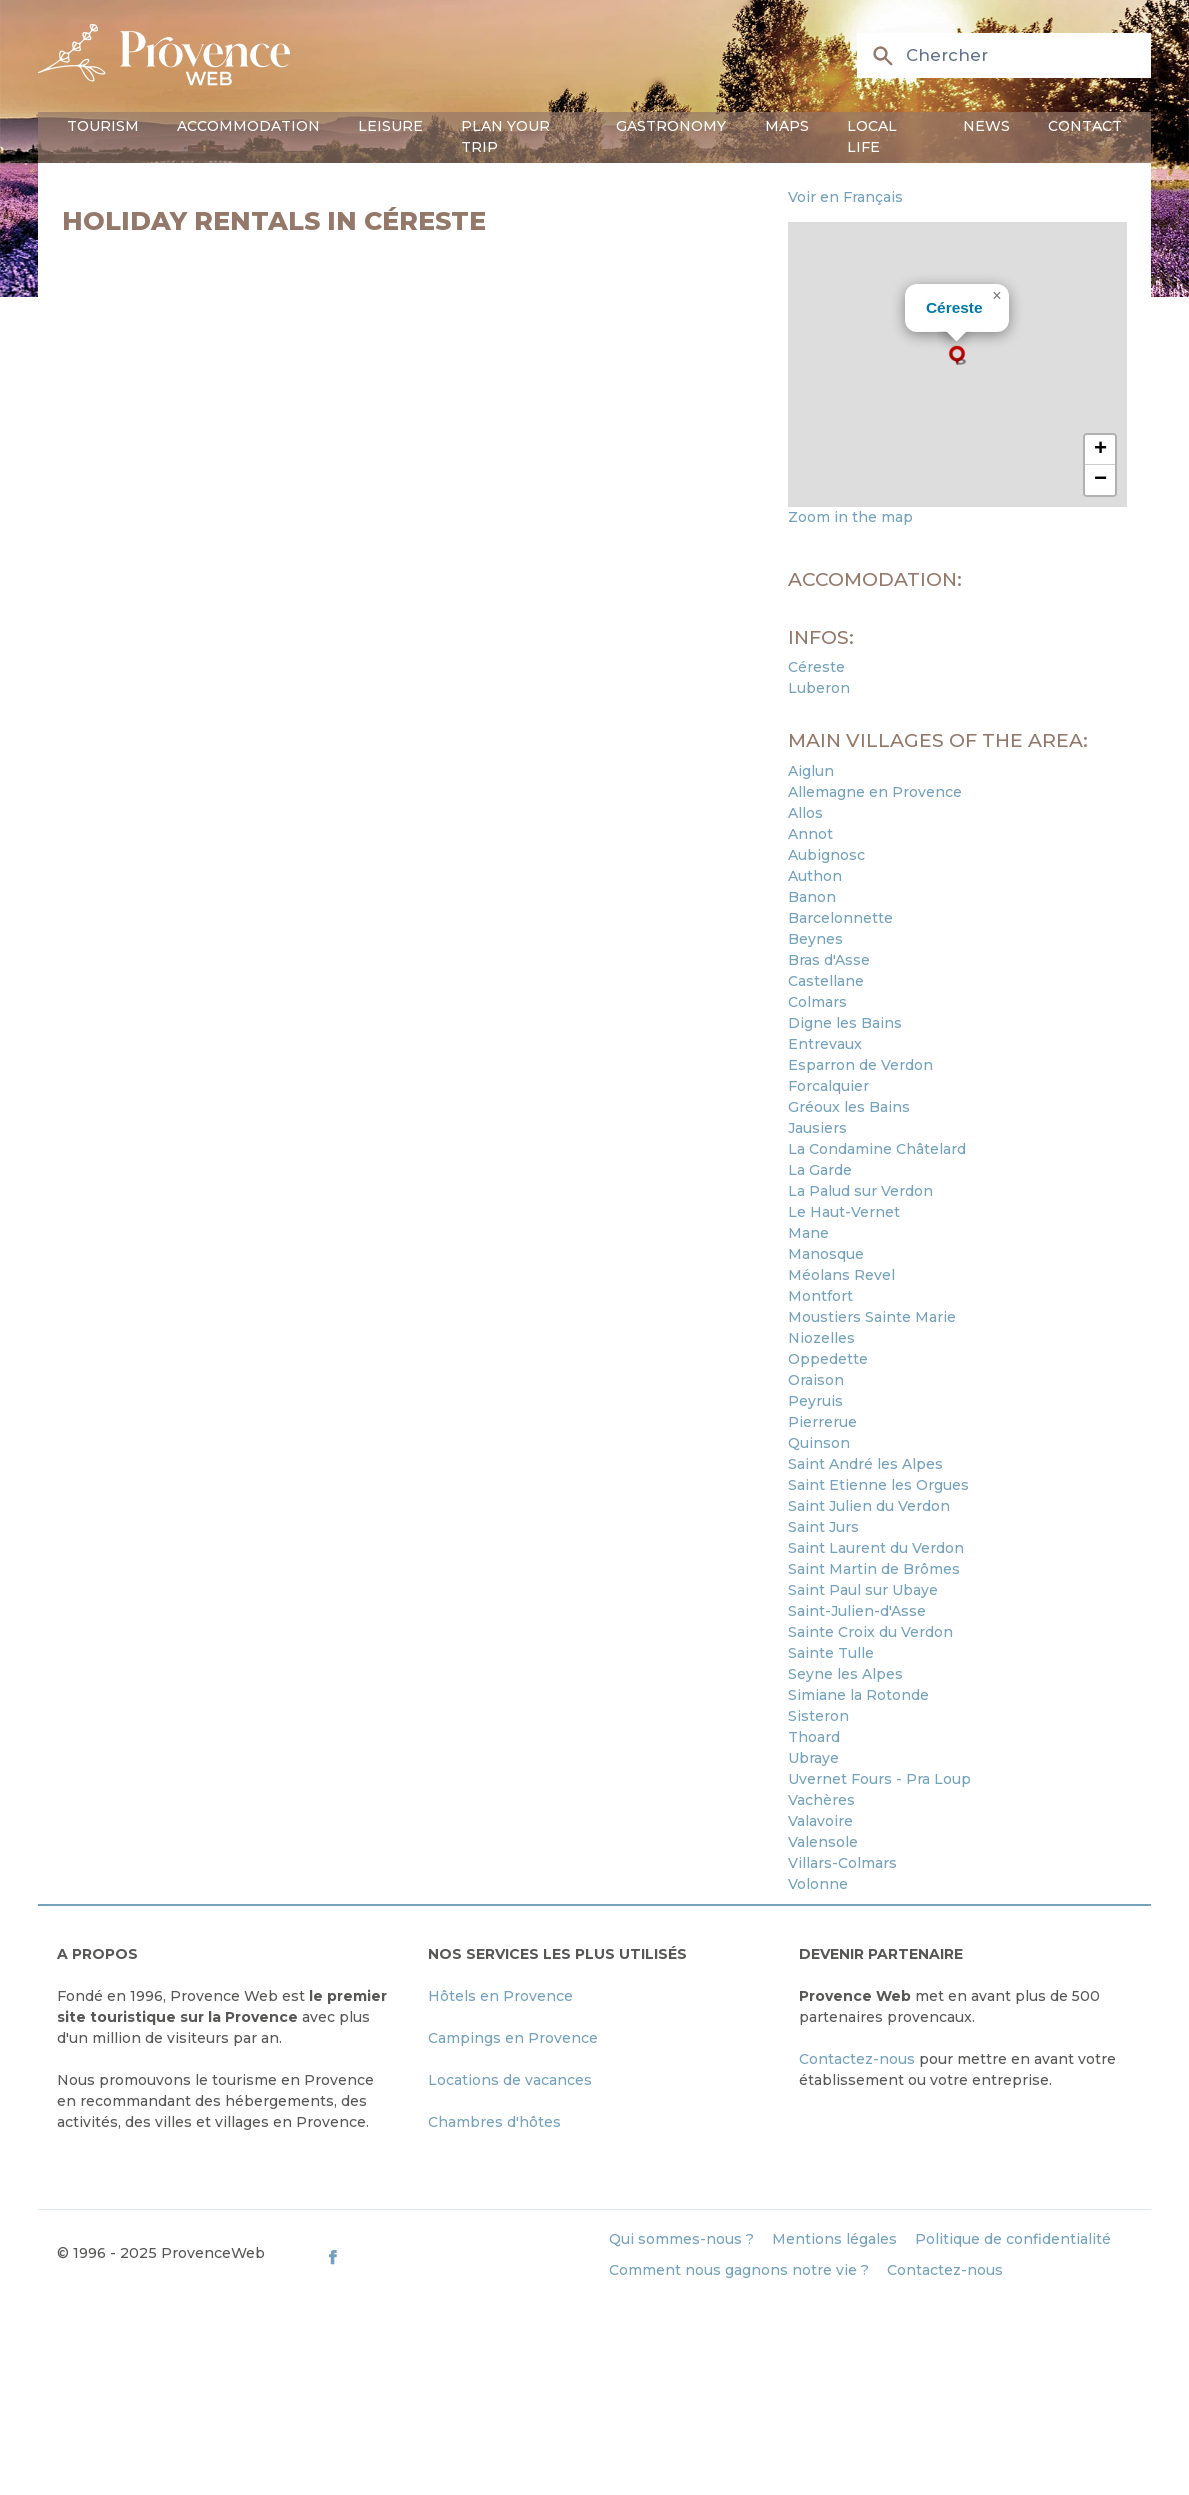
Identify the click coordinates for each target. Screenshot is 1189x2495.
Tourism (103, 126)
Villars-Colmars (842, 1863)
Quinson (819, 1443)
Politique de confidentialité (1013, 2239)
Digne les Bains (845, 1023)
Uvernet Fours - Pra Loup (879, 1779)
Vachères (821, 1800)
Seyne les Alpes (845, 1674)
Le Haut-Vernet (844, 1212)
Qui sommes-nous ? (681, 2239)
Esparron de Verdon (860, 1065)
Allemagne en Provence (875, 792)
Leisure (390, 126)
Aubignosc (826, 855)
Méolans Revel (841, 1275)
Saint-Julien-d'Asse (857, 1611)
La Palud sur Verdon (860, 1191)
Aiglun (811, 771)
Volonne (818, 1884)
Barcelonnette (840, 918)
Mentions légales (834, 2239)
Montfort (820, 1296)
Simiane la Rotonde (858, 1695)
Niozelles (821, 1338)
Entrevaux (825, 1044)
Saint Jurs (823, 1527)
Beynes (815, 939)
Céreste (954, 307)
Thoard (814, 1737)
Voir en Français (845, 197)
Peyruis (815, 1401)
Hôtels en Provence (500, 1996)
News (986, 126)
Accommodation (248, 126)
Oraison (816, 1380)
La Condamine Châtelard (877, 1149)
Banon (812, 897)
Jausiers (817, 1128)
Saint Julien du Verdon (869, 1506)
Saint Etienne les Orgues (878, 1485)
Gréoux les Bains (849, 1107)
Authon (815, 876)
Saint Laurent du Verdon (876, 1548)
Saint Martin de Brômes (874, 1569)
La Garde (820, 1170)
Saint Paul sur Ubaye (863, 1590)
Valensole (823, 1842)
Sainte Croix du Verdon (870, 1632)
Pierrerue (822, 1422)
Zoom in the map (850, 517)
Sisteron (818, 1716)
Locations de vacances (510, 2080)
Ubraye (813, 1758)
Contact (1085, 126)
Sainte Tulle (831, 1653)
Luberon (819, 688)
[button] (957, 355)
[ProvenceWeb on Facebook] (457, 2257)
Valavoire (820, 1821)
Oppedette (828, 1359)
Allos (805, 813)
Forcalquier (828, 1086)
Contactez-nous (857, 2059)
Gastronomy (671, 126)
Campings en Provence (513, 2038)
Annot (810, 834)
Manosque (826, 1254)
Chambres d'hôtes (494, 2122)
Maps (787, 126)
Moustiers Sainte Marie (872, 1317)
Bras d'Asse (829, 960)
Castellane (826, 981)
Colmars (817, 1002)
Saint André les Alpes (865, 1464)
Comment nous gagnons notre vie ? (739, 2270)
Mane (808, 1233)
